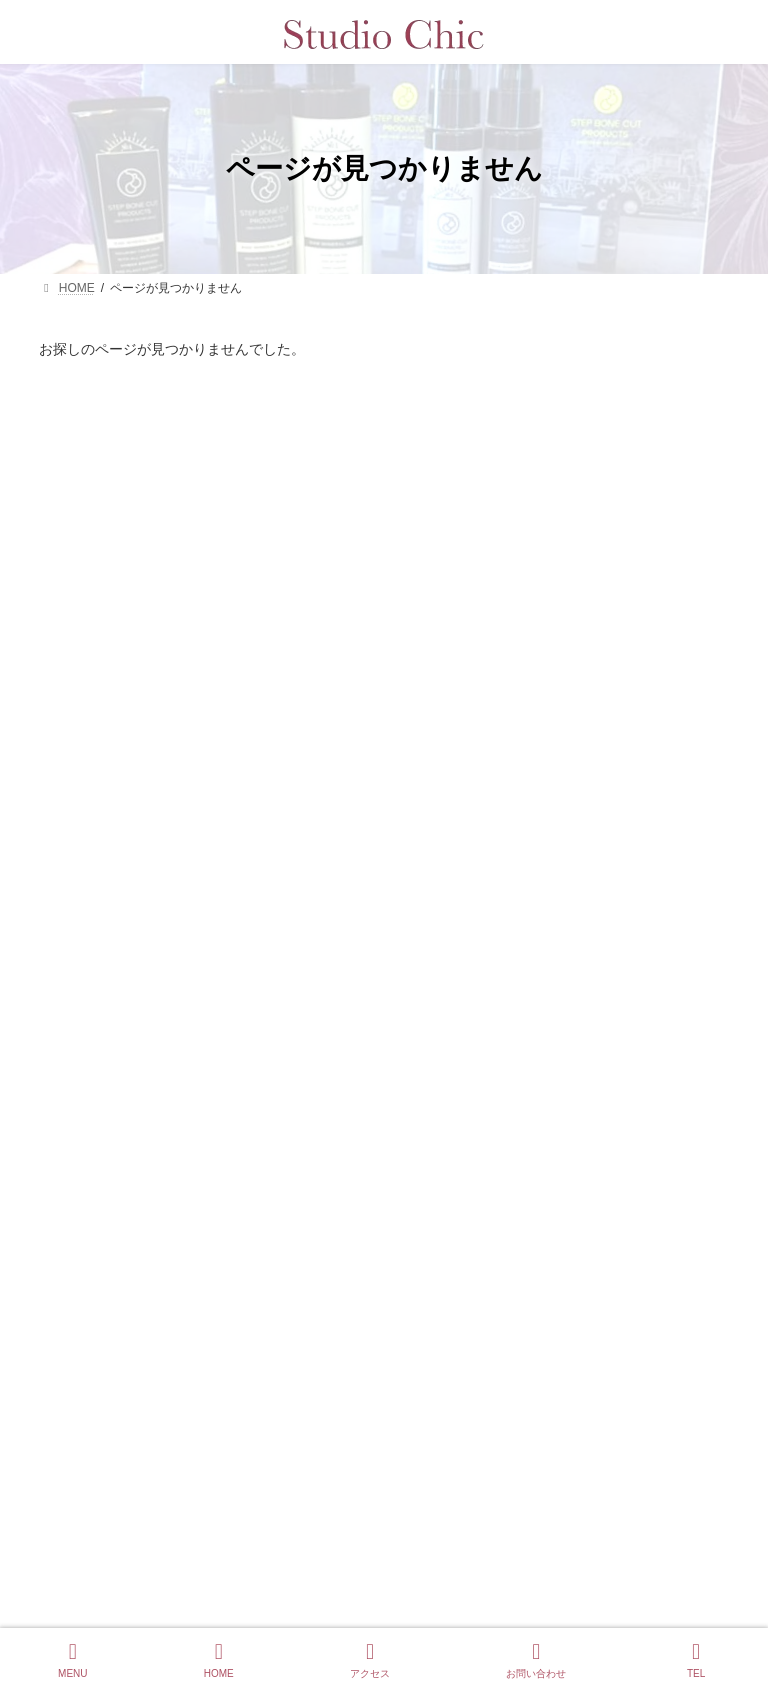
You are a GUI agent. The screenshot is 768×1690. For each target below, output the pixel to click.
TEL (696, 1660)
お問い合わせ (536, 1660)
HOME (219, 1660)
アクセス (370, 1660)
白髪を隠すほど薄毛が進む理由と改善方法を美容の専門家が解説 (498, 1138)
